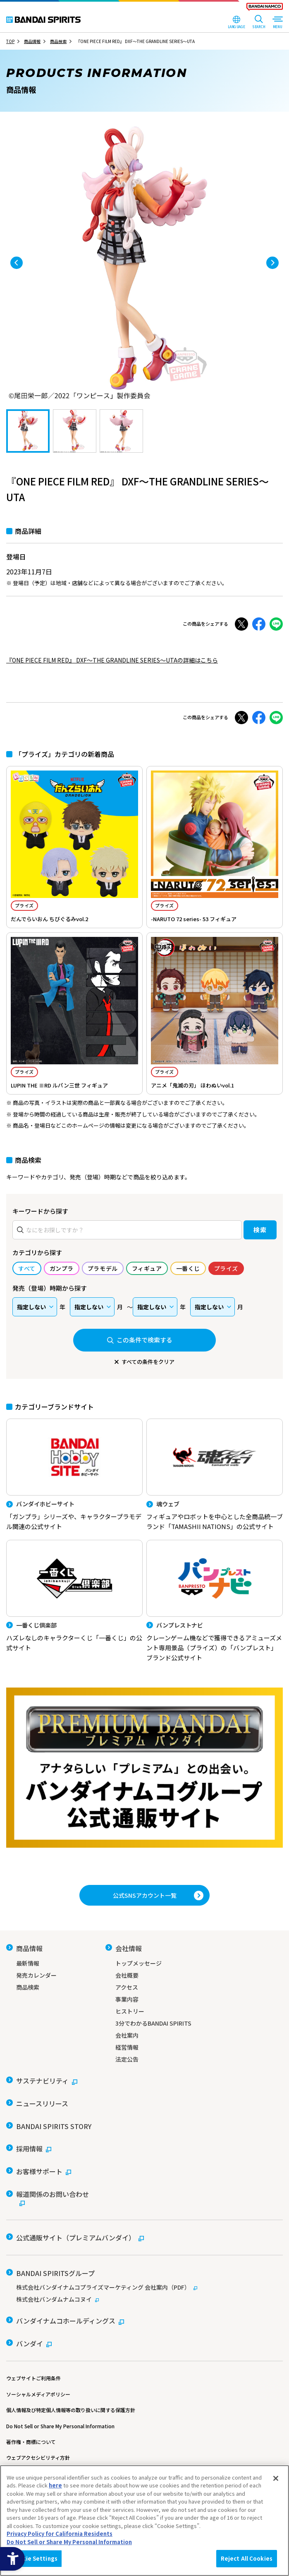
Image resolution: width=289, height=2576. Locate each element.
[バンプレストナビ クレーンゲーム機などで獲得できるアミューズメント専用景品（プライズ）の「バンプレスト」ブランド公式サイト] (214, 1601)
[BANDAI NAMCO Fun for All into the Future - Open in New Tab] (264, 8)
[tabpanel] (144, 262)
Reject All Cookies (246, 2558)
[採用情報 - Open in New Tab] (28, 2140)
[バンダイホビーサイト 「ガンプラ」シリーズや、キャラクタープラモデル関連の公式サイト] (74, 1475)
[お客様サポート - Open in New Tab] (38, 2160)
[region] (144, 2520)
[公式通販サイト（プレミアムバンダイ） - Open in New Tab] (75, 2223)
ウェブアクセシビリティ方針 (38, 2436)
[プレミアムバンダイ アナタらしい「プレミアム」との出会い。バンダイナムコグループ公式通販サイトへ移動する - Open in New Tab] (144, 1768)
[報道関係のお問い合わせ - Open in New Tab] (49, 2185)
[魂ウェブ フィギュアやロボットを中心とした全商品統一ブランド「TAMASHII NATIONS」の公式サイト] (214, 1475)
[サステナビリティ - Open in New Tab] (41, 2078)
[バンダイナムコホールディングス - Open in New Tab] (65, 2302)
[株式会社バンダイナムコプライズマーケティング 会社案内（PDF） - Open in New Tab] (144, 2270)
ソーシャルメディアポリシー (38, 2373)
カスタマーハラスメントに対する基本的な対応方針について (73, 2452)
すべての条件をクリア (148, 1362)
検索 (259, 1229)
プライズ (24, 905)
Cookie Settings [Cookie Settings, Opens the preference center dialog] (34, 2558)
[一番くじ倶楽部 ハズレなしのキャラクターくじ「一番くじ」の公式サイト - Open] (74, 1596)
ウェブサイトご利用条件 (33, 2356)
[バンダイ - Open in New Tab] (29, 2323)
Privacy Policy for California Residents (59, 2534)
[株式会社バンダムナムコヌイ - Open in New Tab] (144, 2282)
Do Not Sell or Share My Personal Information (60, 2404)
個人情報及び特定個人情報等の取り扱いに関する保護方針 (70, 2388)
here (55, 2485)
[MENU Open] (277, 23)
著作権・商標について (31, 2420)
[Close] (276, 2478)
